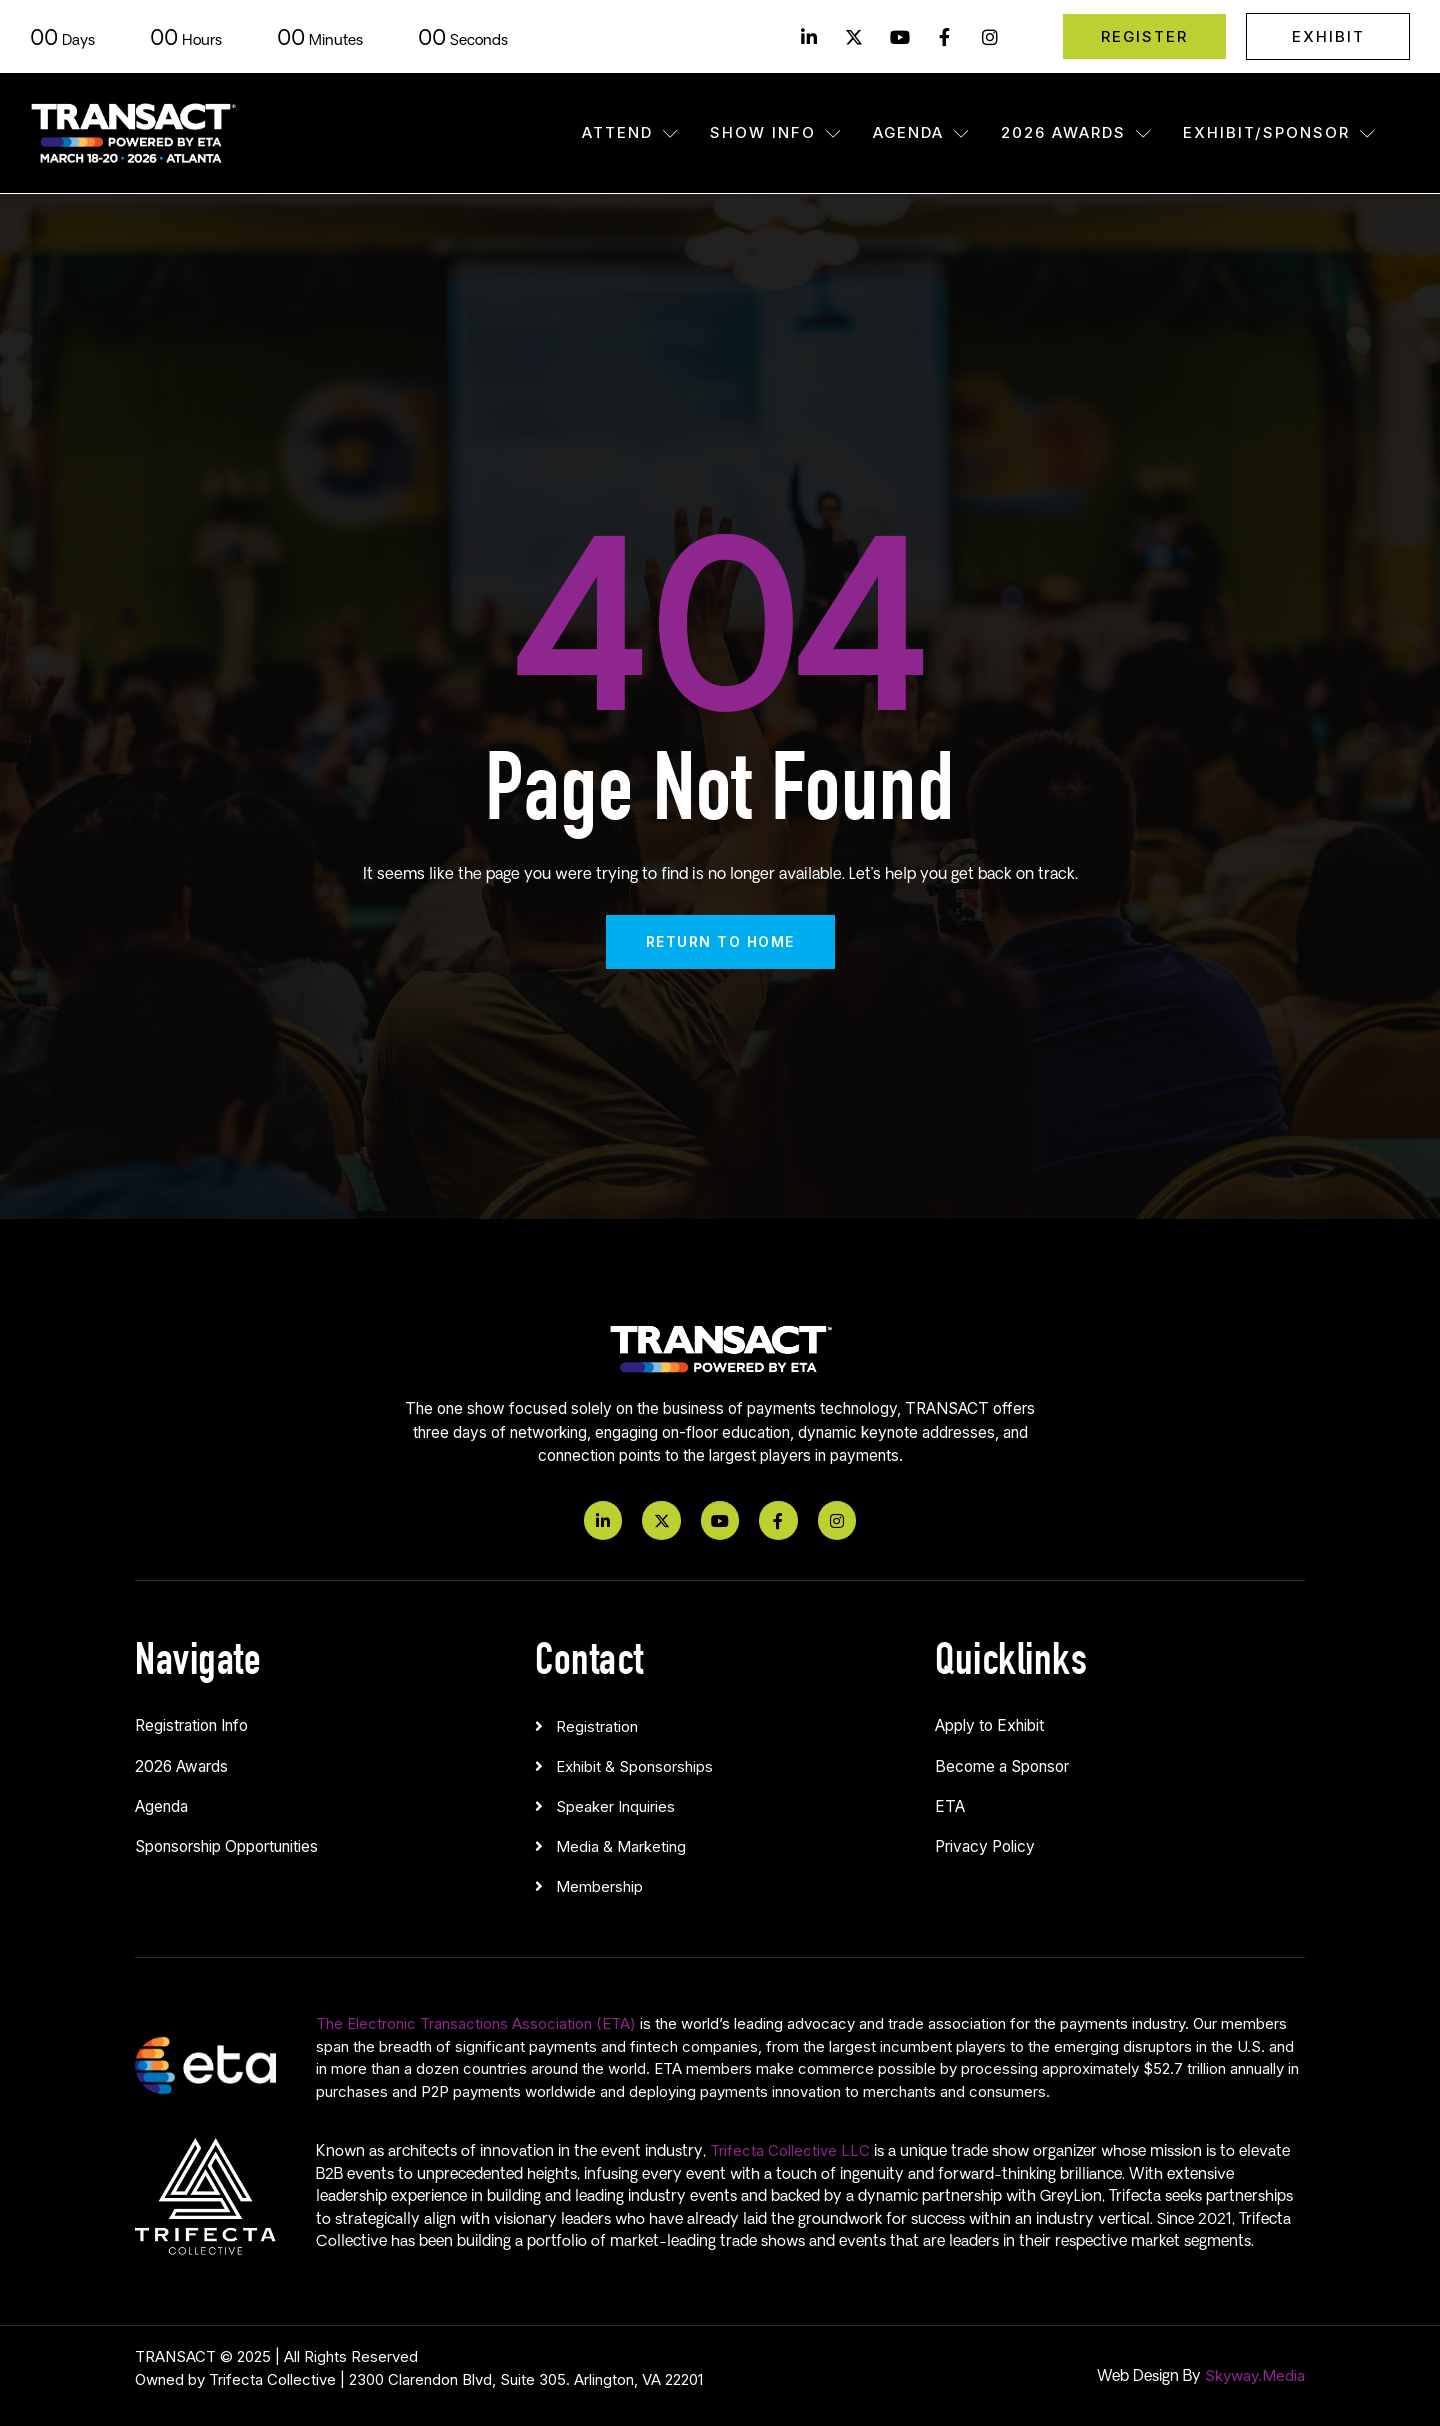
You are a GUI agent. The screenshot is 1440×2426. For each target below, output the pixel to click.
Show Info (776, 132)
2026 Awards (1077, 132)
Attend (631, 132)
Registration (597, 1726)
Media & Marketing (621, 1846)
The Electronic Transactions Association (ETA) (476, 2023)
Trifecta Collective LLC (790, 2150)
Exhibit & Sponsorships (634, 1766)
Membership (599, 1886)
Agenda (922, 132)
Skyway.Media (1255, 2375)
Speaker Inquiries (615, 1806)
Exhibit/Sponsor (1280, 132)
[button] (720, 1722)
